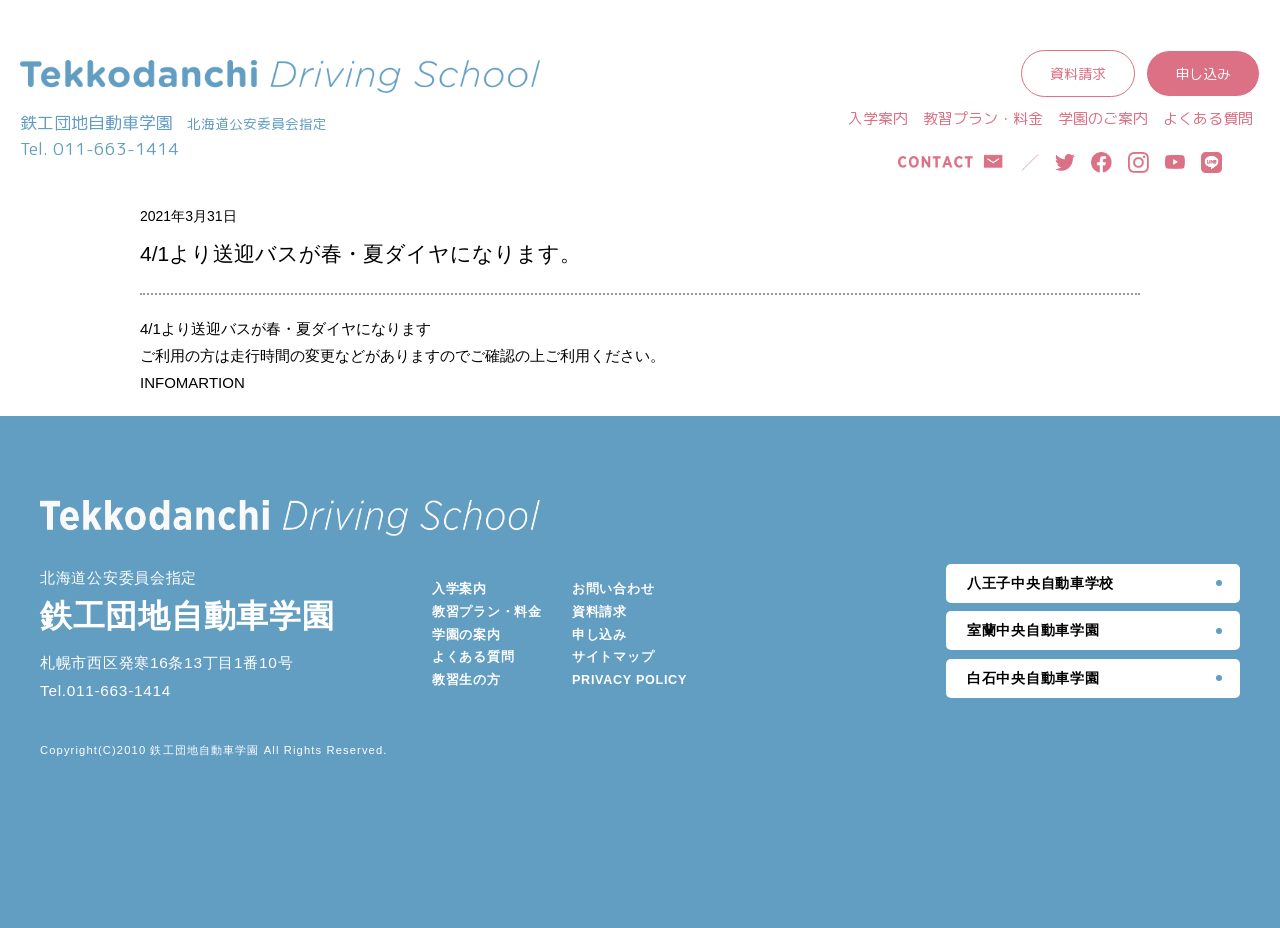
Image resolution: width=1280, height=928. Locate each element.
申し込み (1203, 73)
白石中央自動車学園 (1033, 678)
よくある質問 (1208, 118)
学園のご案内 (1103, 118)
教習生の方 (466, 680)
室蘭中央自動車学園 (1033, 630)
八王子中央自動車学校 (1040, 583)
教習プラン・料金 (983, 118)
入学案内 (878, 118)
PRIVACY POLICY (629, 680)
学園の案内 (466, 635)
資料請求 (1078, 73)
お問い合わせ (613, 589)
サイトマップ (613, 657)
